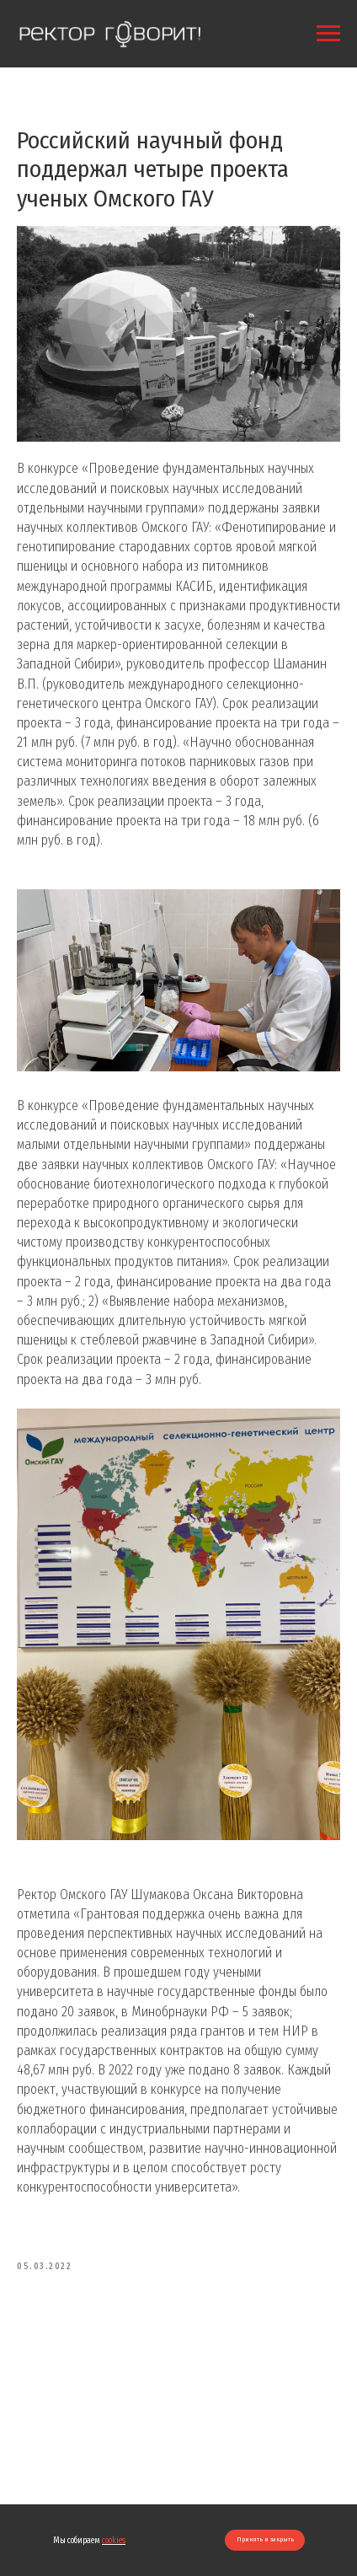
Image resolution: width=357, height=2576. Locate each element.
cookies (113, 2541)
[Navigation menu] (328, 33)
